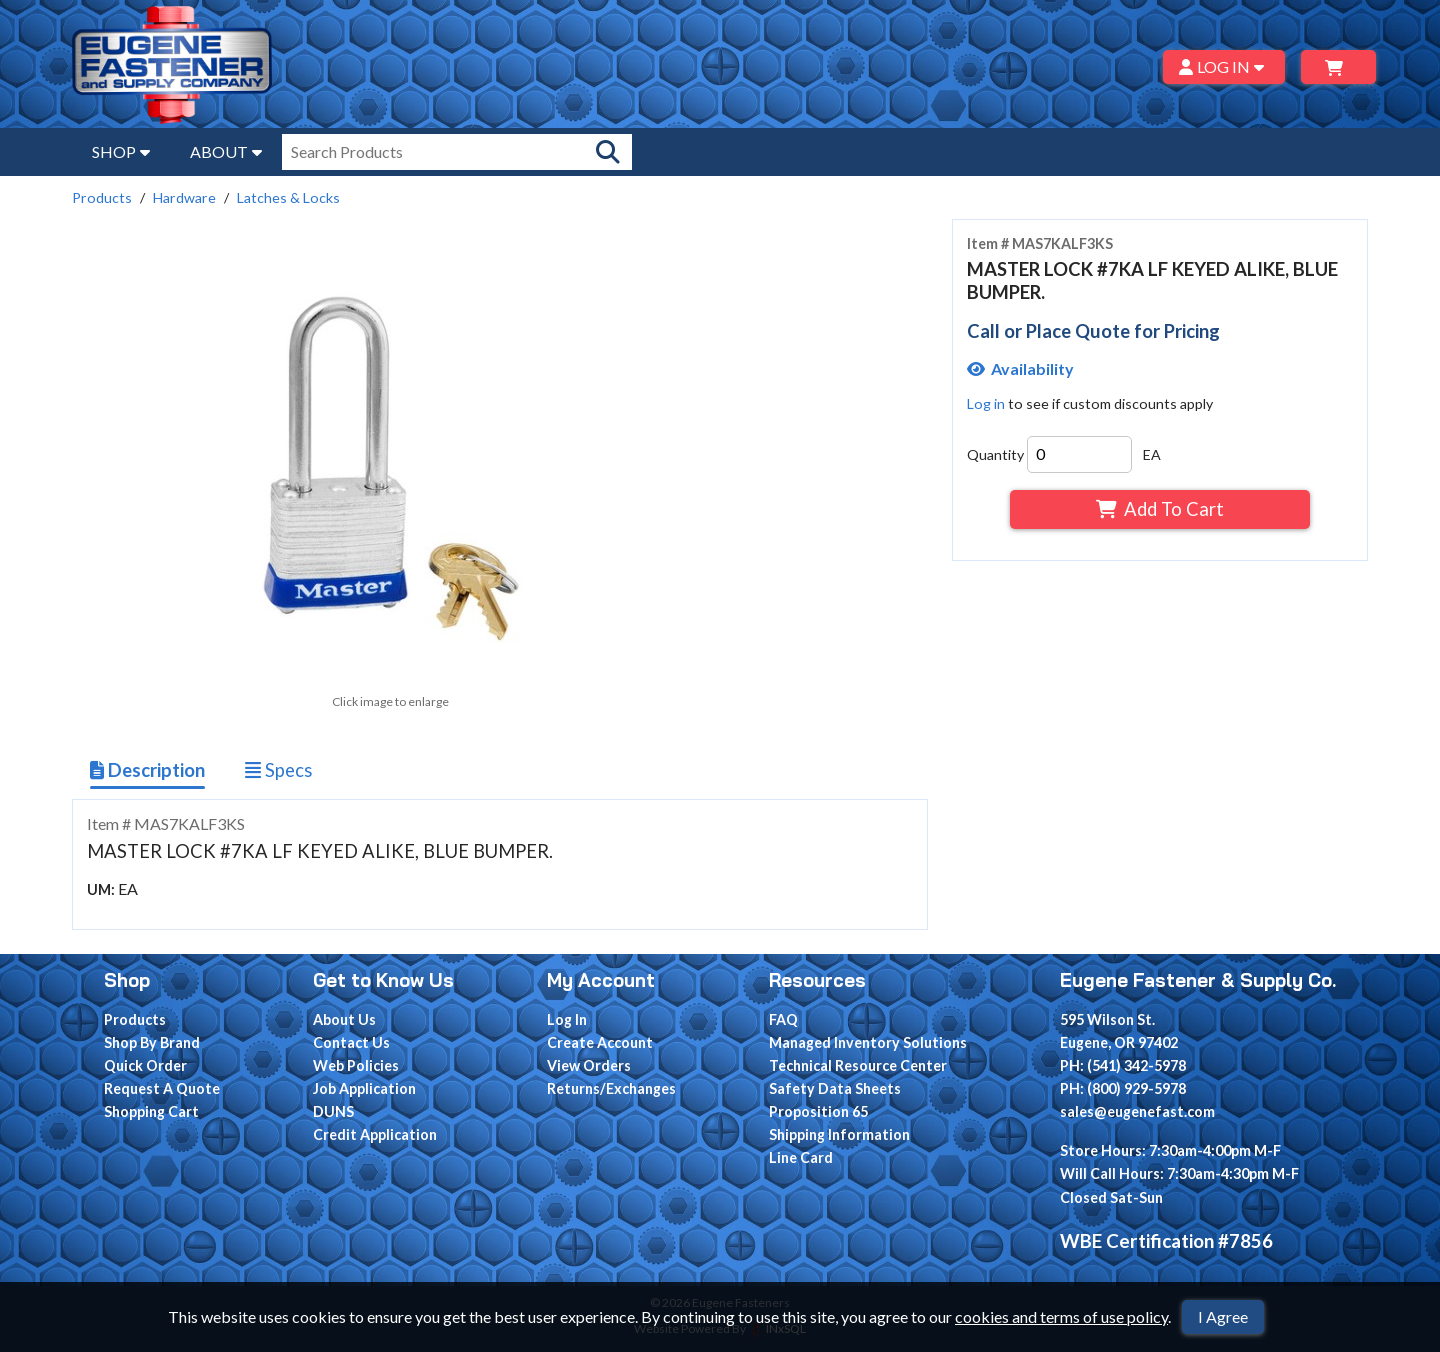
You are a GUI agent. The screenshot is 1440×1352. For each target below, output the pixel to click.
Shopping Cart (151, 1111)
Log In (567, 1019)
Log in (986, 403)
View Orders (589, 1065)
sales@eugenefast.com (1137, 1111)
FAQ (783, 1019)
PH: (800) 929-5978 (1123, 1088)
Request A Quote (162, 1088)
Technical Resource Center (858, 1065)
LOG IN (1224, 66)
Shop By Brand (152, 1042)
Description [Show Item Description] (147, 770)
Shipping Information (839, 1134)
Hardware (184, 197)
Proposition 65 (818, 1111)
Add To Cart (1159, 509)
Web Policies (356, 1065)
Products (102, 197)
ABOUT (226, 151)
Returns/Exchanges (611, 1088)
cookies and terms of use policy (1061, 1316)
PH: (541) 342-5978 (1123, 1065)
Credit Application (375, 1134)
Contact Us (351, 1042)
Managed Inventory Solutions (868, 1042)
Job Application (364, 1088)
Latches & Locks (288, 197)
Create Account (600, 1042)
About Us (344, 1019)
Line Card (801, 1157)
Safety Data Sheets (835, 1088)
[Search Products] (608, 152)
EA (1152, 454)
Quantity (995, 454)
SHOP (121, 151)
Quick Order (145, 1065)
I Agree (1223, 1316)
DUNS (333, 1111)
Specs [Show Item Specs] (278, 770)
